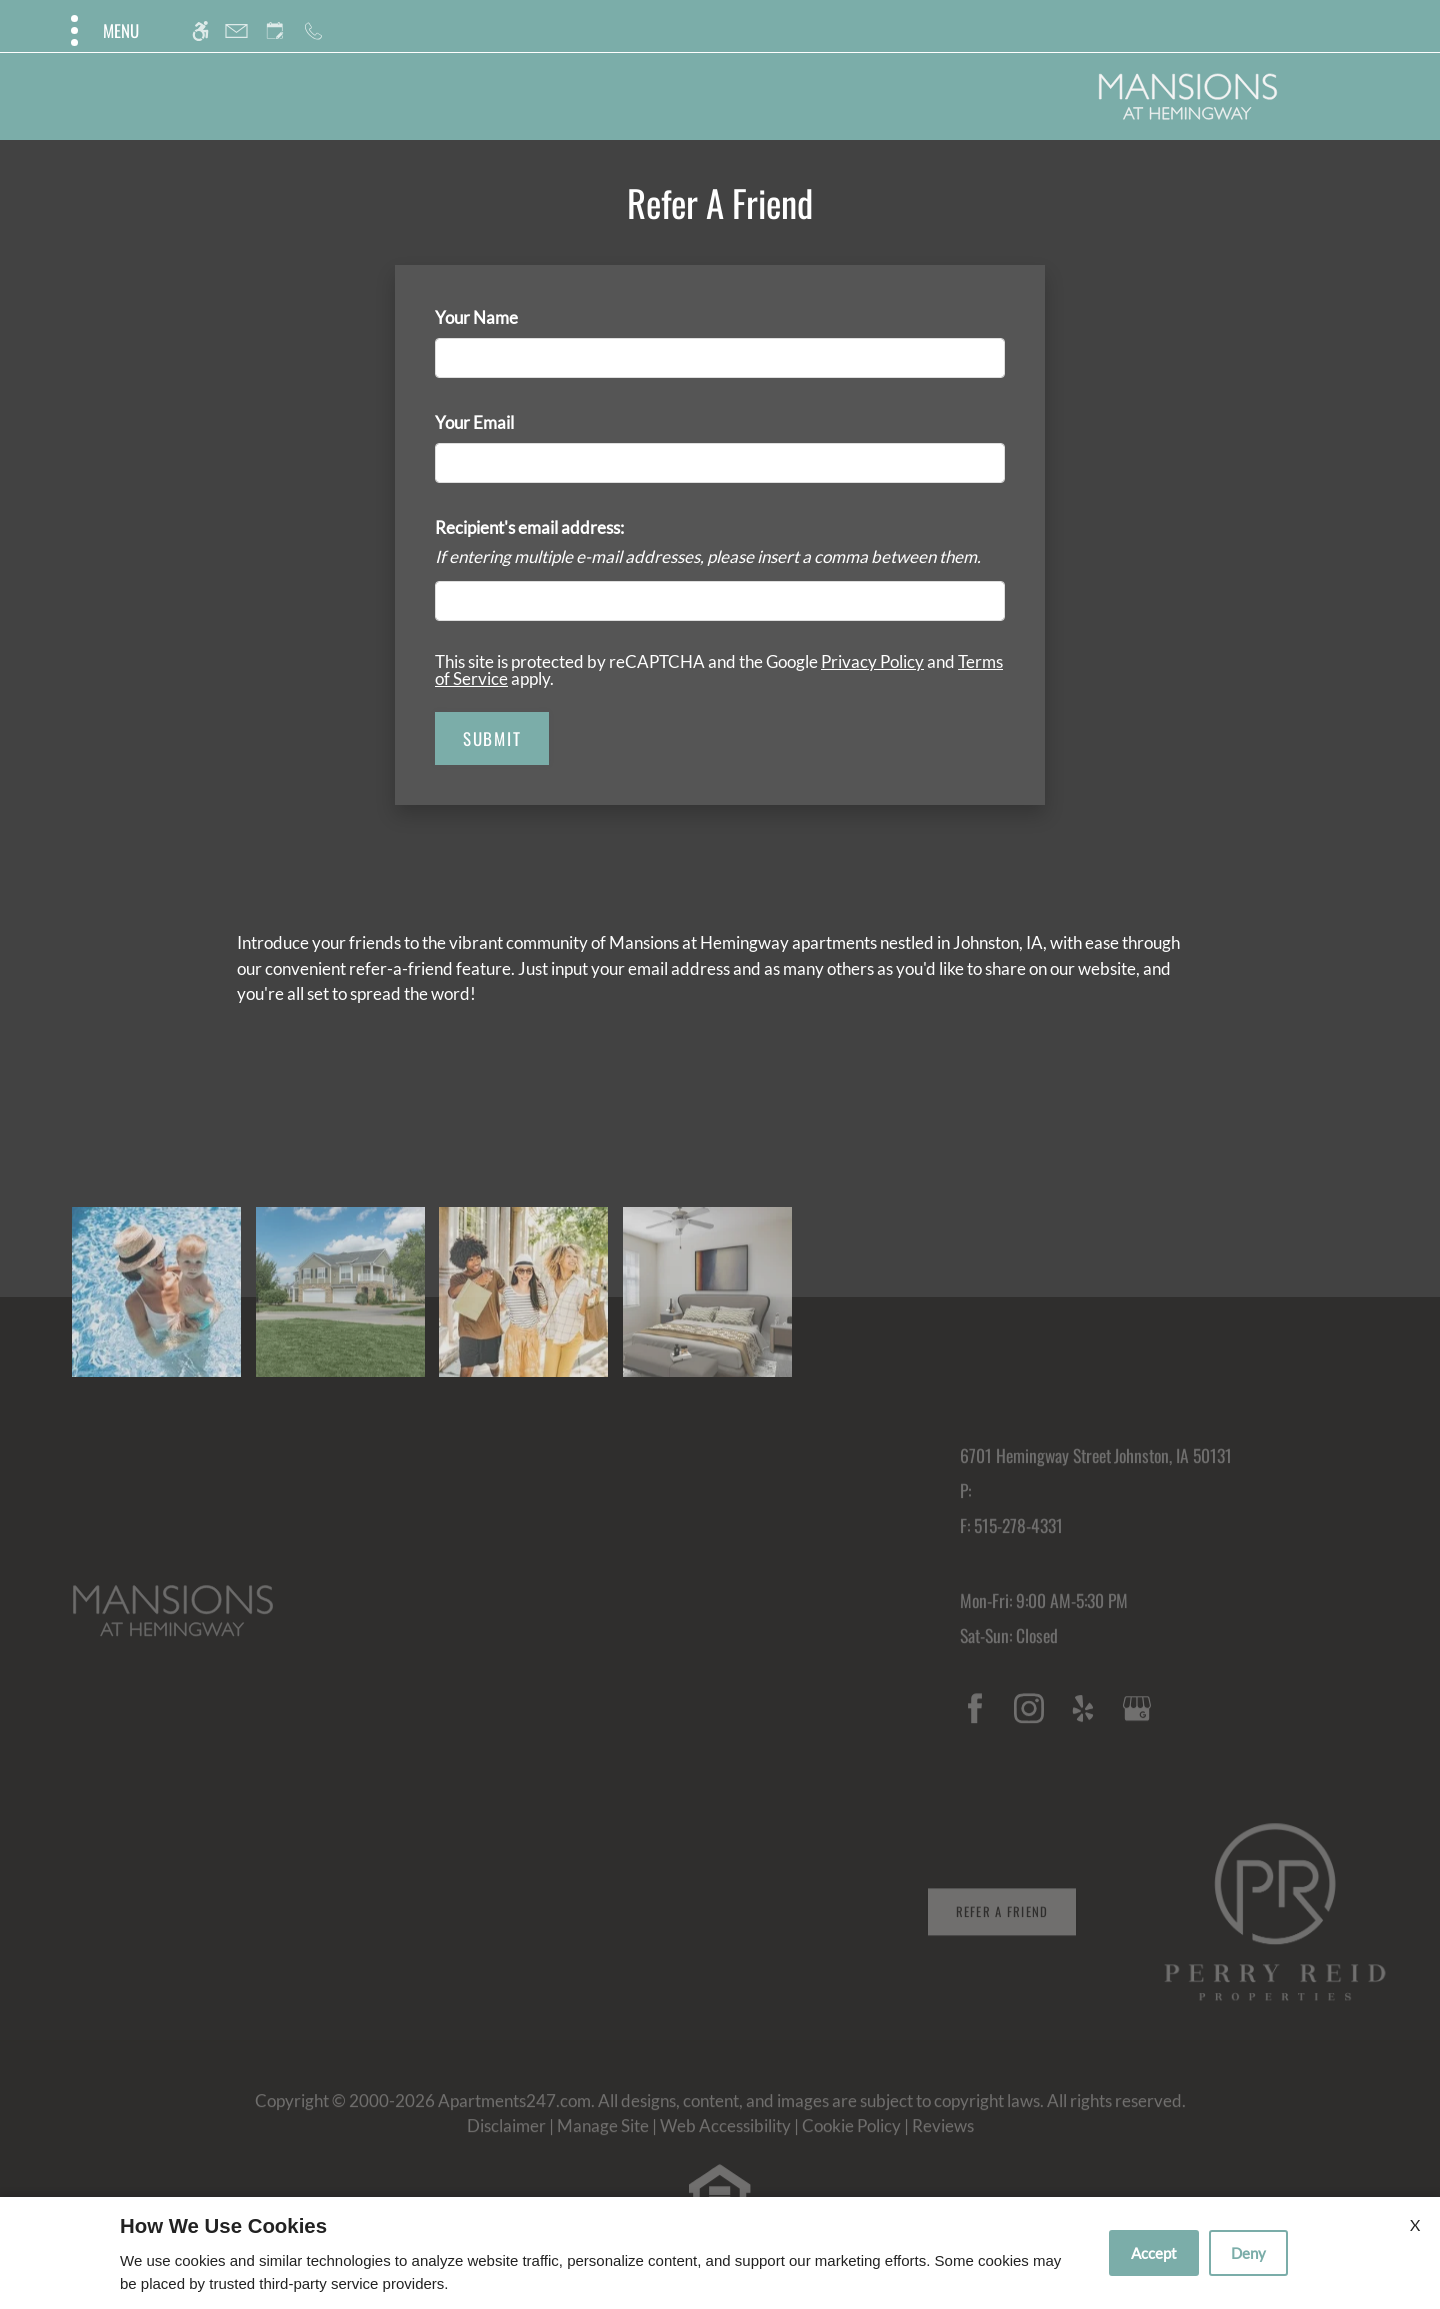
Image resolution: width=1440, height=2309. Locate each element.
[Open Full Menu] (102, 30)
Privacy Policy (872, 661)
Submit (492, 738)
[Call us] (313, 30)
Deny (1248, 2253)
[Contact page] (236, 30)
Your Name (509, 317)
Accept (1154, 2253)
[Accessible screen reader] (200, 30)
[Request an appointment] (275, 30)
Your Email (507, 422)
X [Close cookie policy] (1415, 2224)
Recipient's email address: (529, 527)
